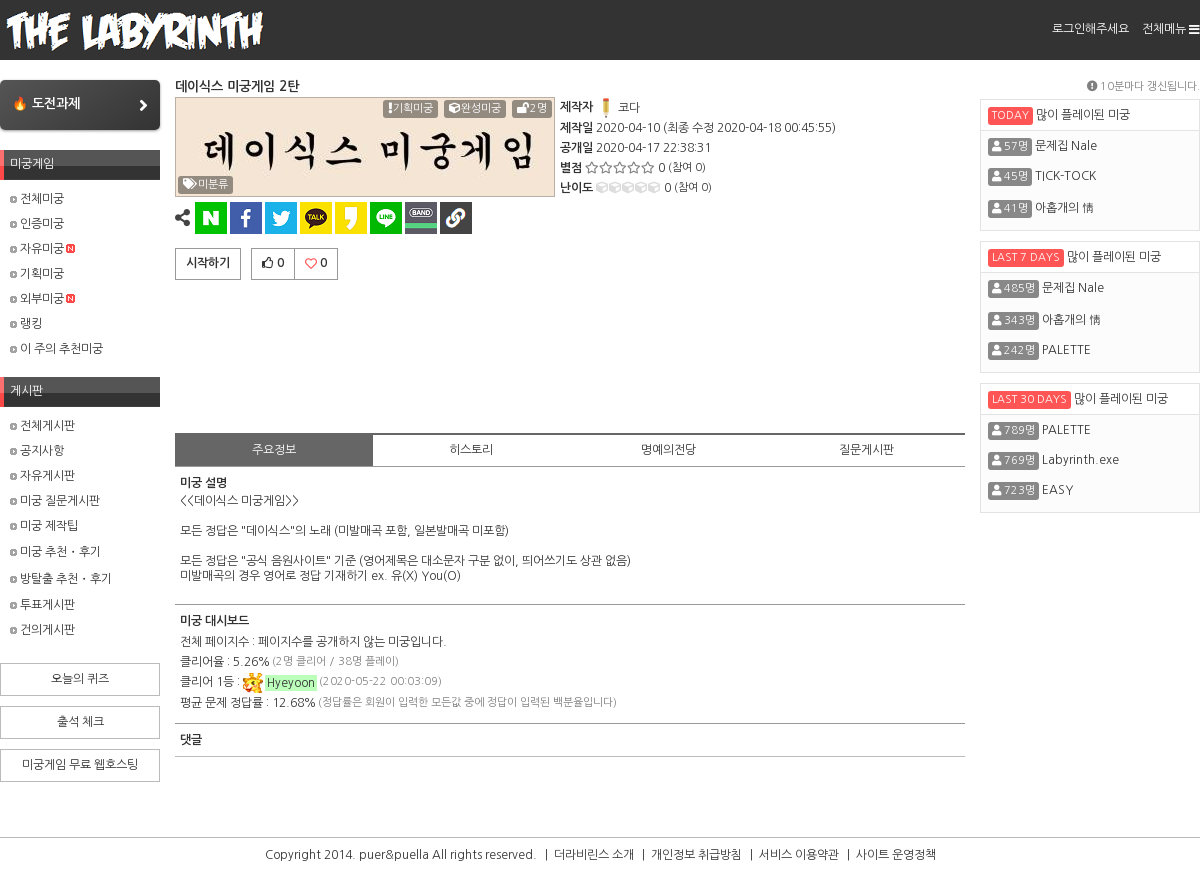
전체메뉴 (1171, 29)
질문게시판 (866, 450)
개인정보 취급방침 (696, 855)
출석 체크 (80, 722)
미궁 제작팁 (44, 526)
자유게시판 (42, 476)
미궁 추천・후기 (55, 552)
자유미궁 (42, 249)
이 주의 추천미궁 (56, 349)
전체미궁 (37, 199)
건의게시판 (42, 630)
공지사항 (37, 451)
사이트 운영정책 (896, 855)
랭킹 (26, 324)
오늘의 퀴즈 (80, 679)
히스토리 (471, 450)
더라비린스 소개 (594, 855)
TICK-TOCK (1065, 176)
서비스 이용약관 (799, 855)
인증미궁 (37, 224)
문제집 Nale (1066, 146)
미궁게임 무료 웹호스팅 (80, 765)
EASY (1057, 490)
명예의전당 (668, 450)
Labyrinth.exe (1080, 460)
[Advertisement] (570, 353)
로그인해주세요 (1090, 29)
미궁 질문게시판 (55, 501)
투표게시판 (42, 605)
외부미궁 (42, 299)
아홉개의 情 (1064, 208)
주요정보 (274, 450)
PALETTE (1066, 350)
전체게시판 (42, 426)
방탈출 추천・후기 (61, 579)
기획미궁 (37, 274)
